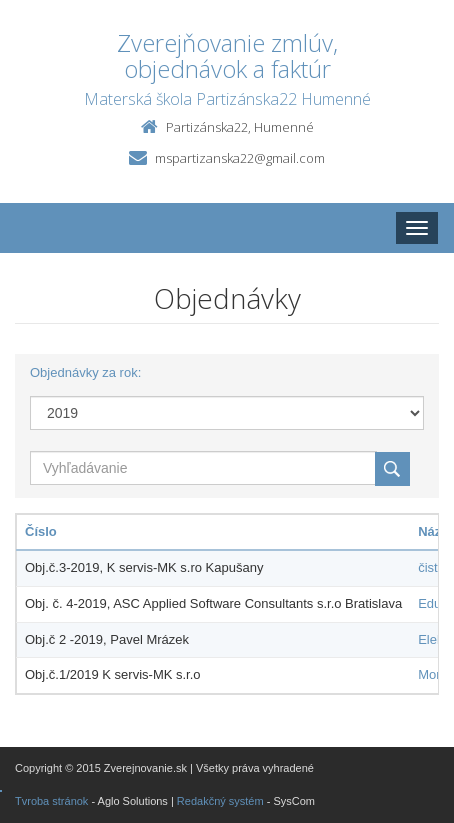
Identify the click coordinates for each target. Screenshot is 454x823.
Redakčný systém (220, 801)
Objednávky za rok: (85, 372)
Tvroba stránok (51, 801)
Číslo (41, 531)
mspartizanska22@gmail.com (240, 158)
